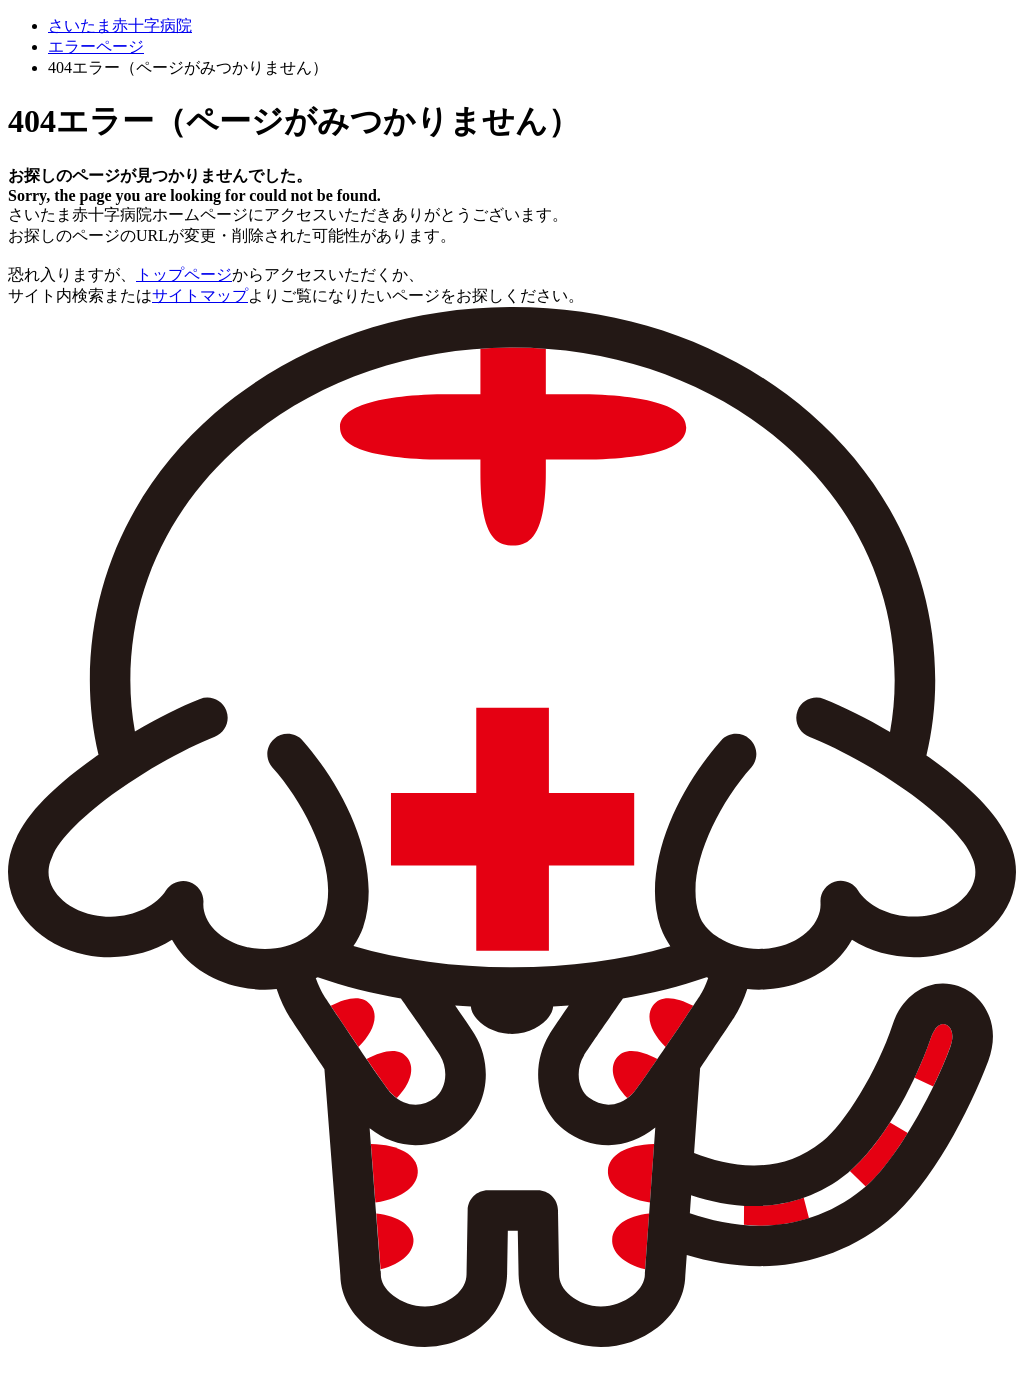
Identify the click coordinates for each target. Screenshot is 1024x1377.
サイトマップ (200, 295)
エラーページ (96, 46)
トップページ (184, 274)
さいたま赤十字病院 (120, 25)
